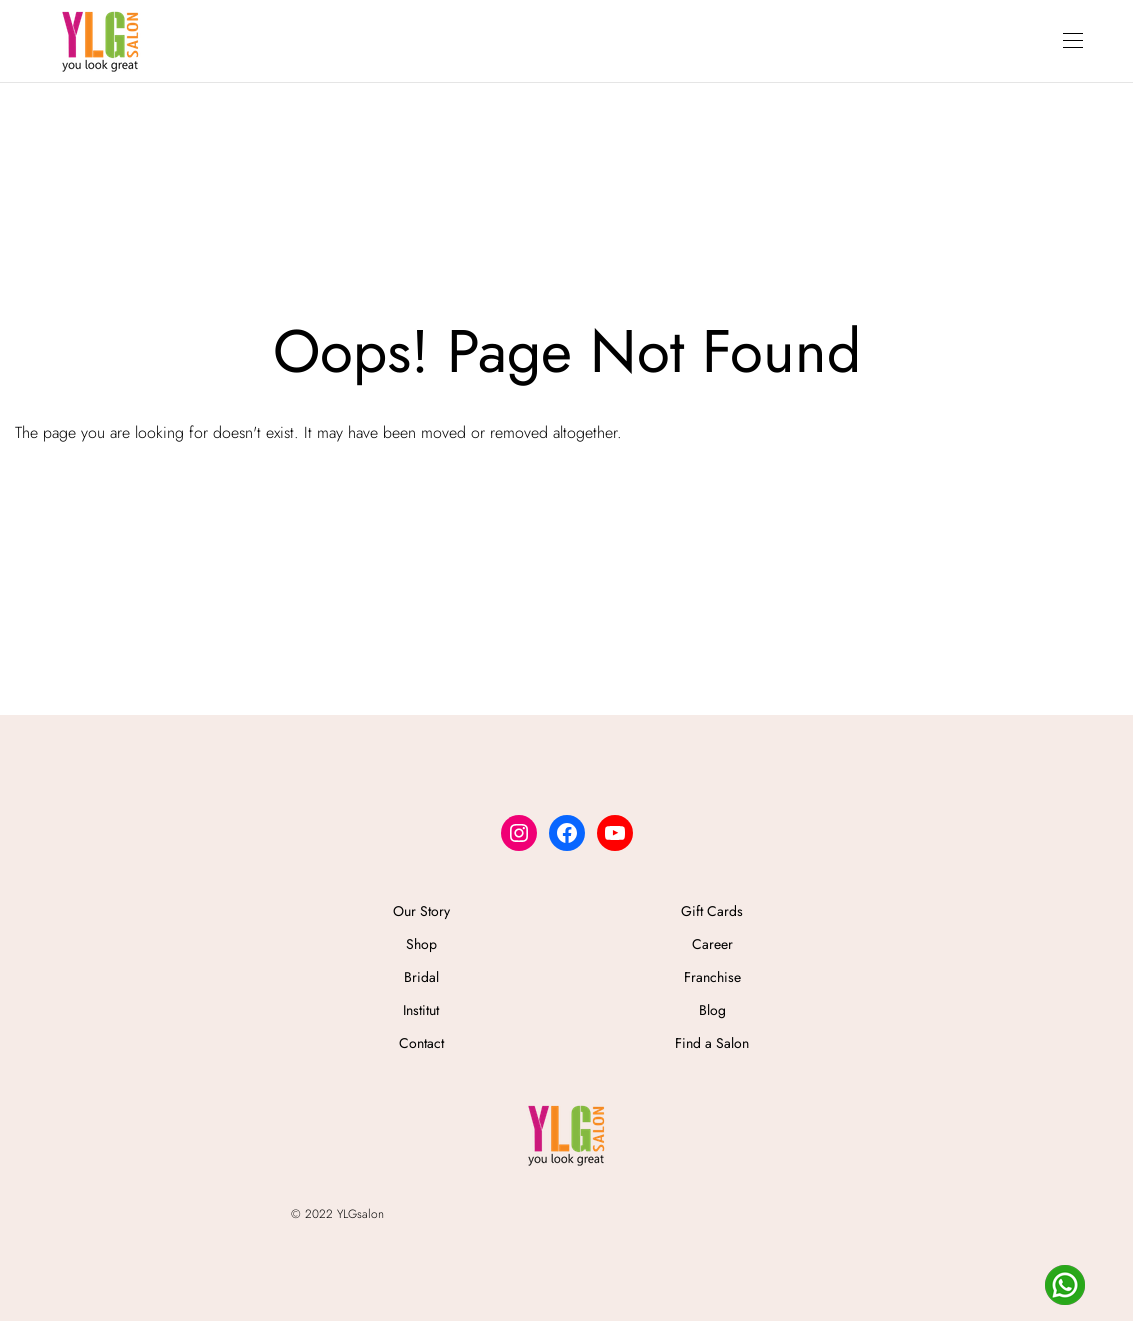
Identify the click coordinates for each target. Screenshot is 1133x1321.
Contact (421, 1043)
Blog (712, 1010)
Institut (421, 1010)
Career (712, 944)
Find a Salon (712, 1043)
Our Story (421, 911)
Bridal (421, 977)
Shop (421, 944)
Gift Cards (712, 911)
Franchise (712, 977)
